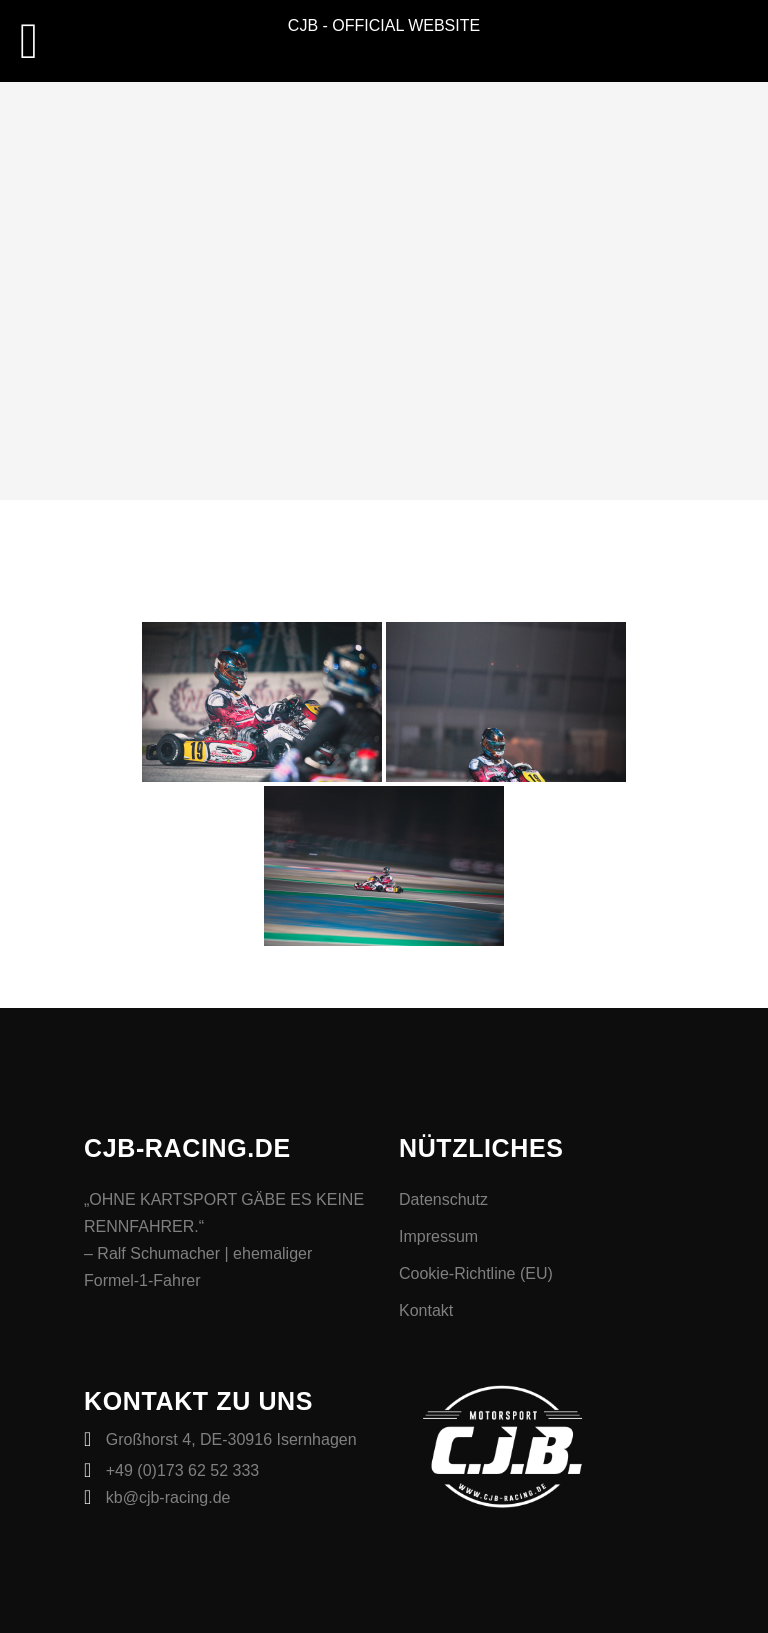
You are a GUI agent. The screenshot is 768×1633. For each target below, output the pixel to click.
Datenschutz (443, 1199)
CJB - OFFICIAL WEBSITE (384, 25)
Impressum (438, 1236)
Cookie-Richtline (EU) (476, 1273)
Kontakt (426, 1310)
